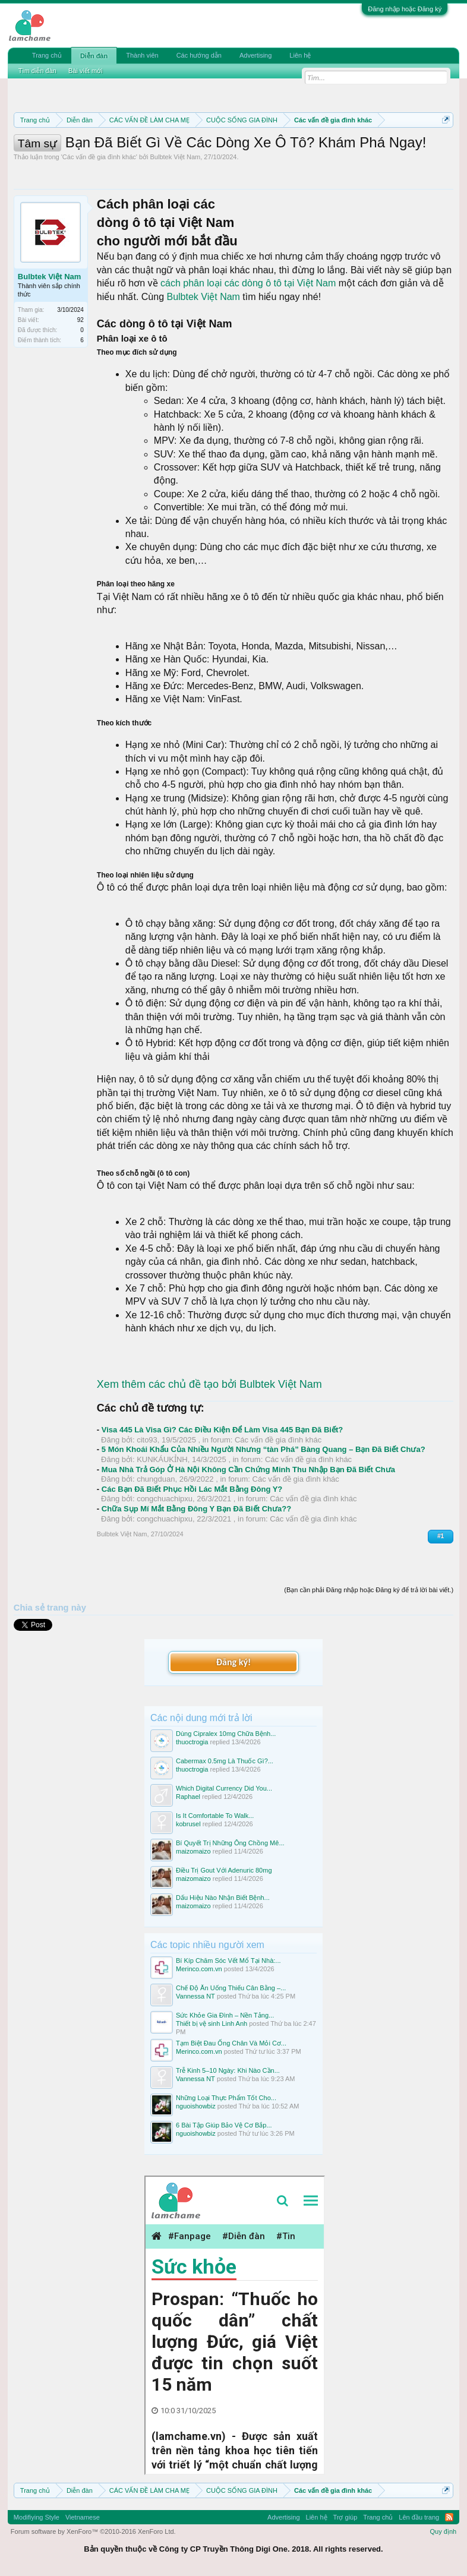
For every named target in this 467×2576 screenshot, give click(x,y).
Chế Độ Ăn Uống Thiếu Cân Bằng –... (231, 1987)
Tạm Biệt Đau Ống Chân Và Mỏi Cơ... (231, 2043)
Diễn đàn (94, 55)
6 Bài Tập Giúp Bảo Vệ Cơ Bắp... (224, 2125)
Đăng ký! (233, 1662)
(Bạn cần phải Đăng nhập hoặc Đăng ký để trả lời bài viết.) (368, 1589)
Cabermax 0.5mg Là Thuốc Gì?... (224, 1760)
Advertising (255, 55)
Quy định (443, 2531)
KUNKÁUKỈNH (162, 1459)
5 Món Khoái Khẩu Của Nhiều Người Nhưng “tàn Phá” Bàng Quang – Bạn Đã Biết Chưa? (263, 1449)
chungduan (156, 1479)
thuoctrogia (192, 1741)
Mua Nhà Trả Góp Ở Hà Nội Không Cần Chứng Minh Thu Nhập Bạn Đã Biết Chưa (248, 1469)
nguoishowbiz (196, 2106)
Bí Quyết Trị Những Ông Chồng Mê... (230, 1842)
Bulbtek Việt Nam (175, 156)
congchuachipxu (165, 1498)
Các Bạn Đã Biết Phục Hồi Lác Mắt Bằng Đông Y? (192, 1489)
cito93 (147, 1439)
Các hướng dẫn (199, 55)
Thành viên (142, 55)
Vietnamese (82, 2517)
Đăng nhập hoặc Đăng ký (404, 8)
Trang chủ (47, 55)
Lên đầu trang (419, 2517)
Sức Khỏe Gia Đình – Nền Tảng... (225, 2015)
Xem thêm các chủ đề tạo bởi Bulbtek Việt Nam (209, 1384)
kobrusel (188, 1823)
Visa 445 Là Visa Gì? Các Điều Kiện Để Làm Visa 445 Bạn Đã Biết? (222, 1429)
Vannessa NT (195, 1996)
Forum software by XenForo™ (93, 2531)
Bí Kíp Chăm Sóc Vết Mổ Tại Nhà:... (228, 1960)
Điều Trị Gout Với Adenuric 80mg (224, 1870)
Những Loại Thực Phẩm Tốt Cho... (226, 2097)
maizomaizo (193, 1851)
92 (80, 320)
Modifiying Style (36, 2517)
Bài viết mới (85, 70)
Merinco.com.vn (199, 1968)
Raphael (188, 1796)
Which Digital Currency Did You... (224, 1788)
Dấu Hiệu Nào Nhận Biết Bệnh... (223, 1897)
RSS (449, 2517)
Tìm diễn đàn (37, 70)
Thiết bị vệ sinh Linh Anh (211, 2023)
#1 (440, 1536)
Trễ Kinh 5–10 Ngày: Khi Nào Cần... (228, 2070)
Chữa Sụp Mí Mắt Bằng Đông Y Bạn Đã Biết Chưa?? (196, 1508)
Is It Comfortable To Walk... (215, 1815)
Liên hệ (300, 55)
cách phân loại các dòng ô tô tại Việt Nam (248, 283)
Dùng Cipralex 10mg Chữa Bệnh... (226, 1733)
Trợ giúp (345, 2517)
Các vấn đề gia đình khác (99, 156)
